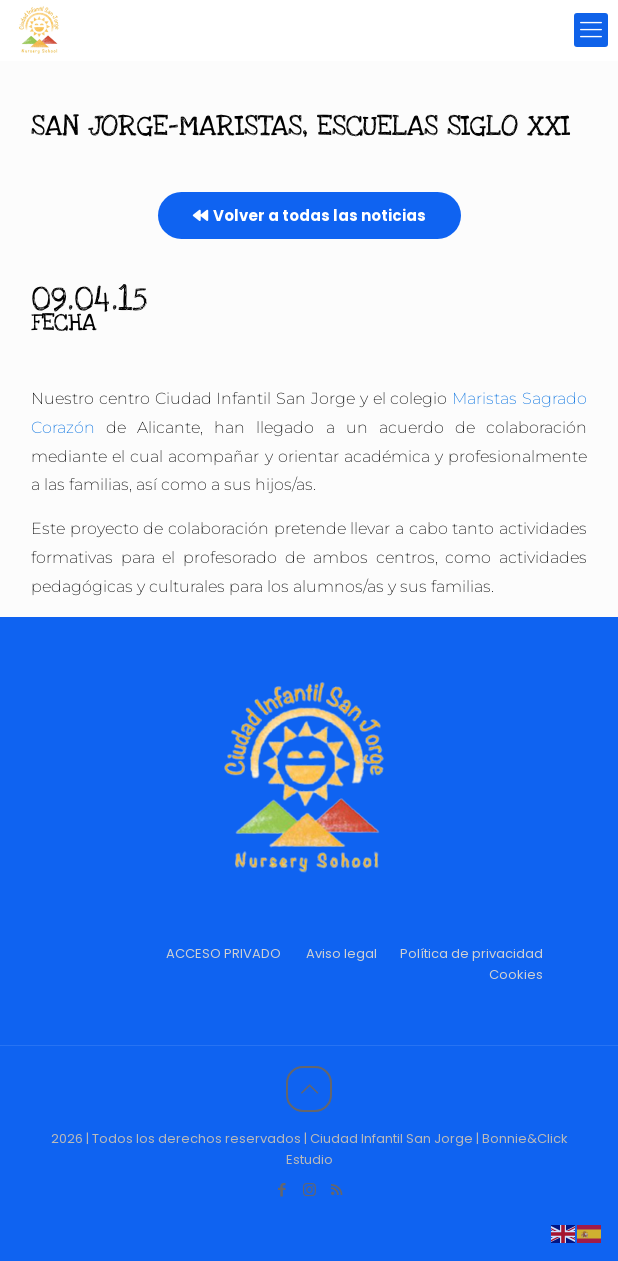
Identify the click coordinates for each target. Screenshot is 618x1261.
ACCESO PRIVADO (223, 953)
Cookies (516, 974)
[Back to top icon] (309, 1089)
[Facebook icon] (282, 1189)
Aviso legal (341, 953)
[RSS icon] (336, 1189)
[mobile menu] (591, 30)
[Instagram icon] (309, 1189)
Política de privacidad (471, 953)
